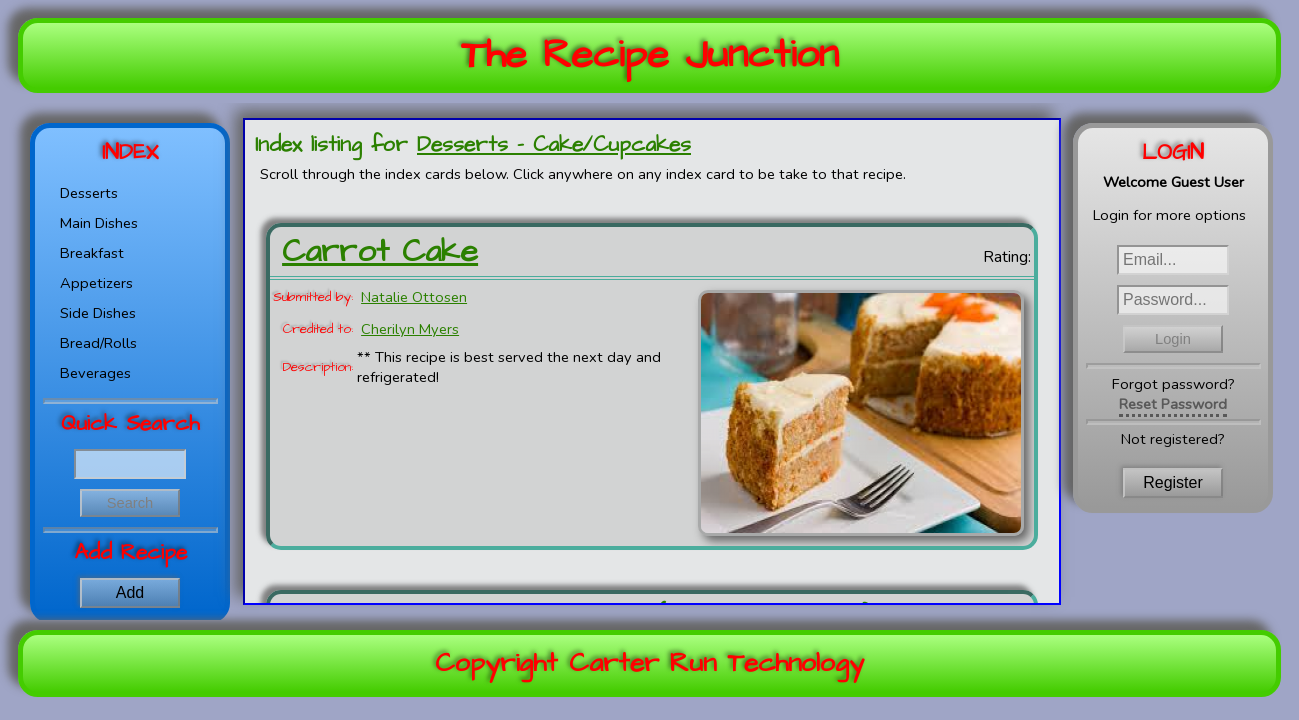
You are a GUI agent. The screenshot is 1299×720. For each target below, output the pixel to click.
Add (130, 592)
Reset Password (1173, 404)
